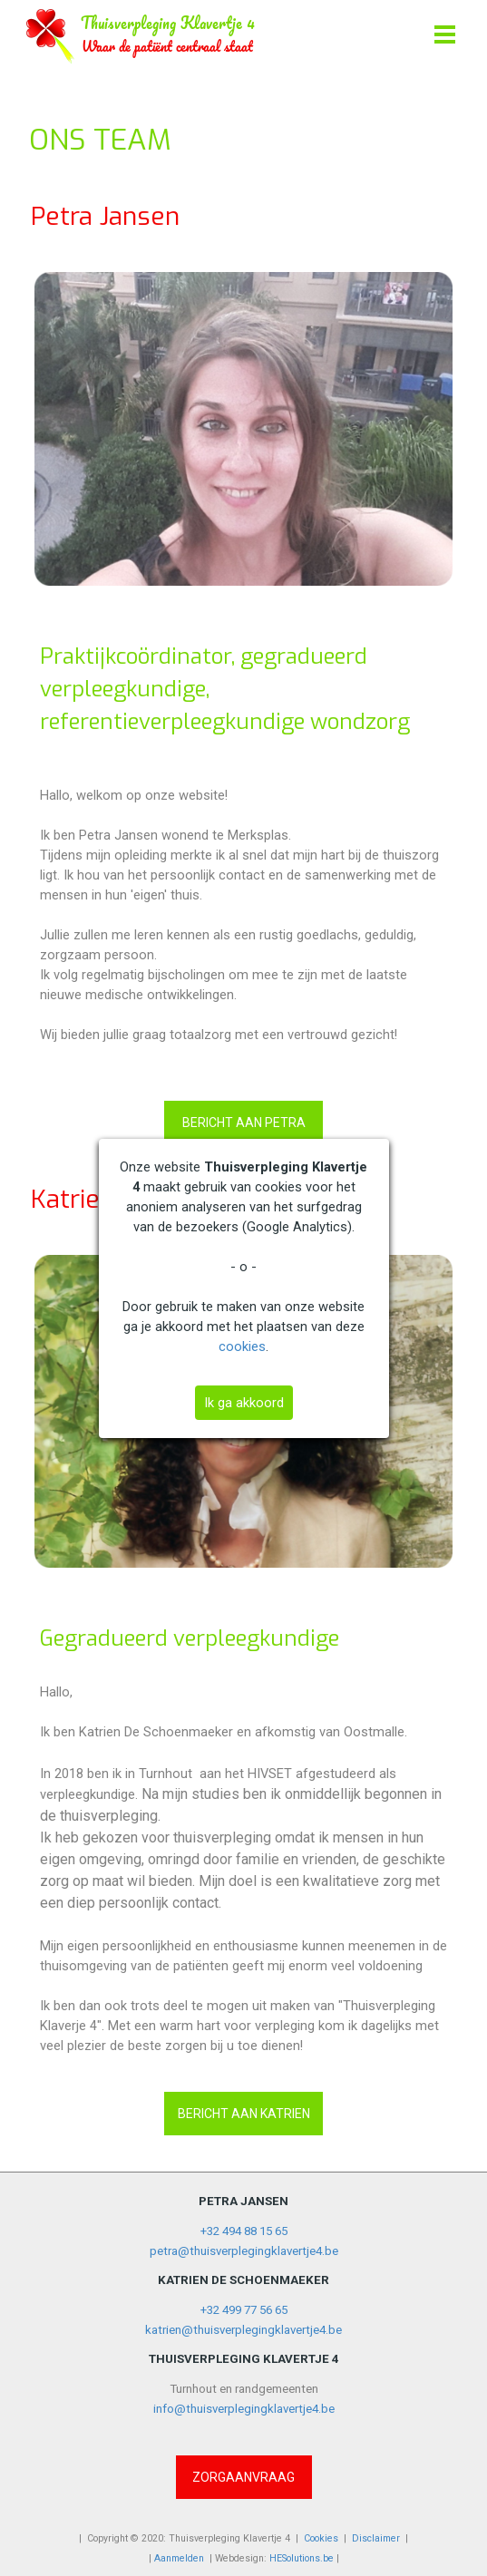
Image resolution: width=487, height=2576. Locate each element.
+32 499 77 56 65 (243, 2310)
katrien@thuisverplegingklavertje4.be (243, 2330)
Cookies (321, 2538)
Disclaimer (376, 2538)
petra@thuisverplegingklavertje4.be (244, 2251)
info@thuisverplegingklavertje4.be (244, 2409)
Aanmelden (179, 2558)
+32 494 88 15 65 (243, 2231)
